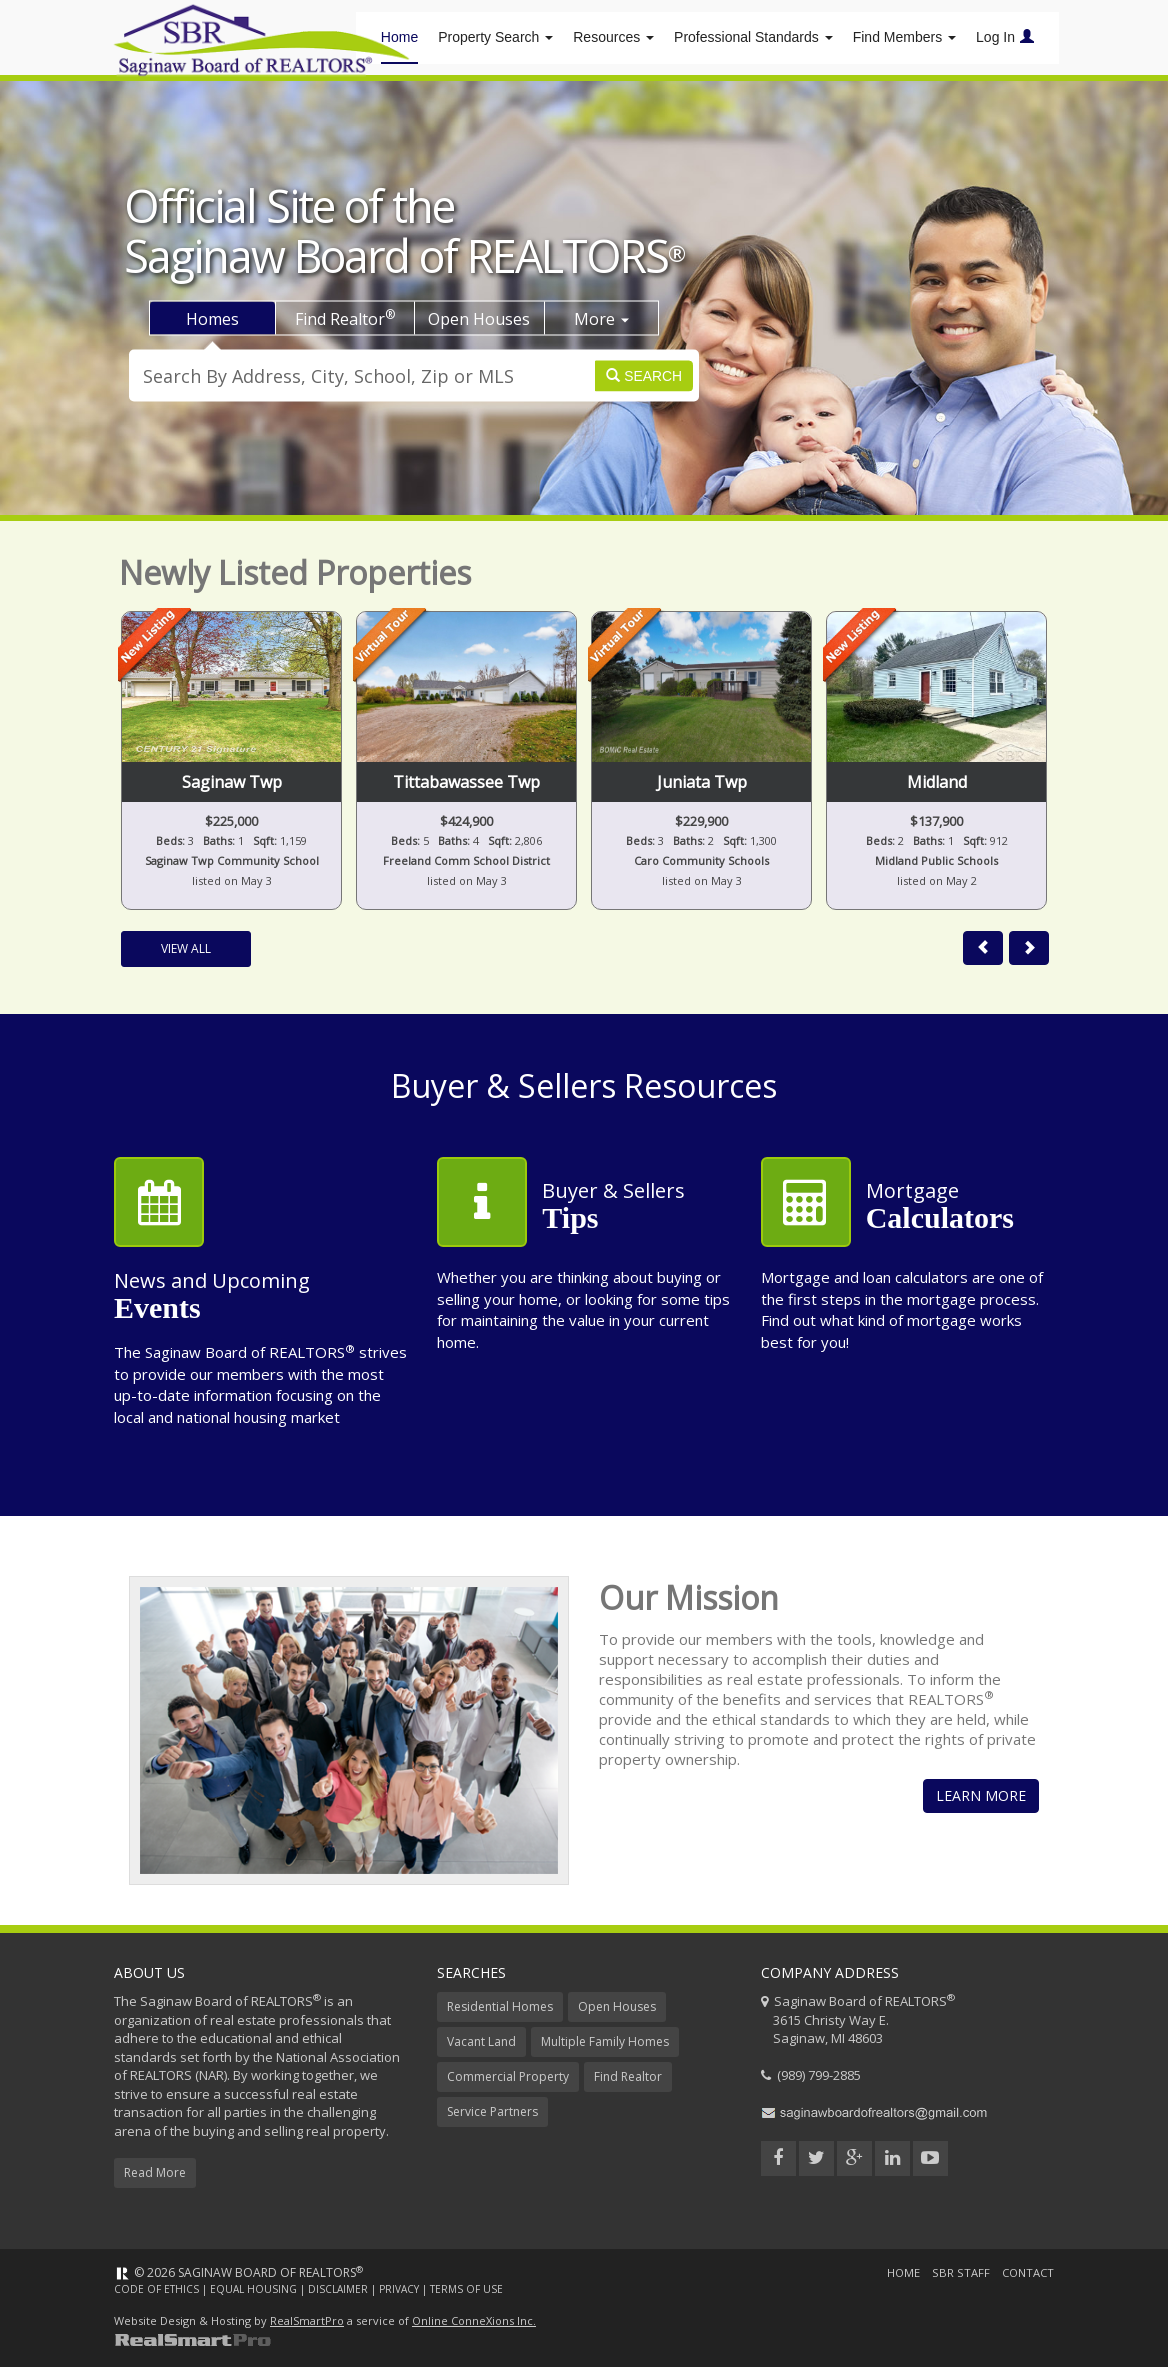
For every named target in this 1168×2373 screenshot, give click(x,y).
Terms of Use (466, 2296)
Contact (1025, 2279)
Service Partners (492, 2118)
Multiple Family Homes (605, 2048)
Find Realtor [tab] (345, 324)
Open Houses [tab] (479, 325)
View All (186, 955)
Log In (1005, 40)
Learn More (981, 1802)
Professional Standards (753, 40)
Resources (613, 40)
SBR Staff (956, 2279)
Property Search (495, 40)
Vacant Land (481, 2048)
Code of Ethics (156, 2296)
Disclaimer (338, 2296)
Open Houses (617, 2013)
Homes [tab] (212, 325)
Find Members (904, 40)
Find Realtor (628, 2083)
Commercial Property (508, 2083)
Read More (155, 2179)
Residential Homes (500, 2013)
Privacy (399, 2296)
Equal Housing (253, 2296)
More (601, 325)
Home (898, 2279)
